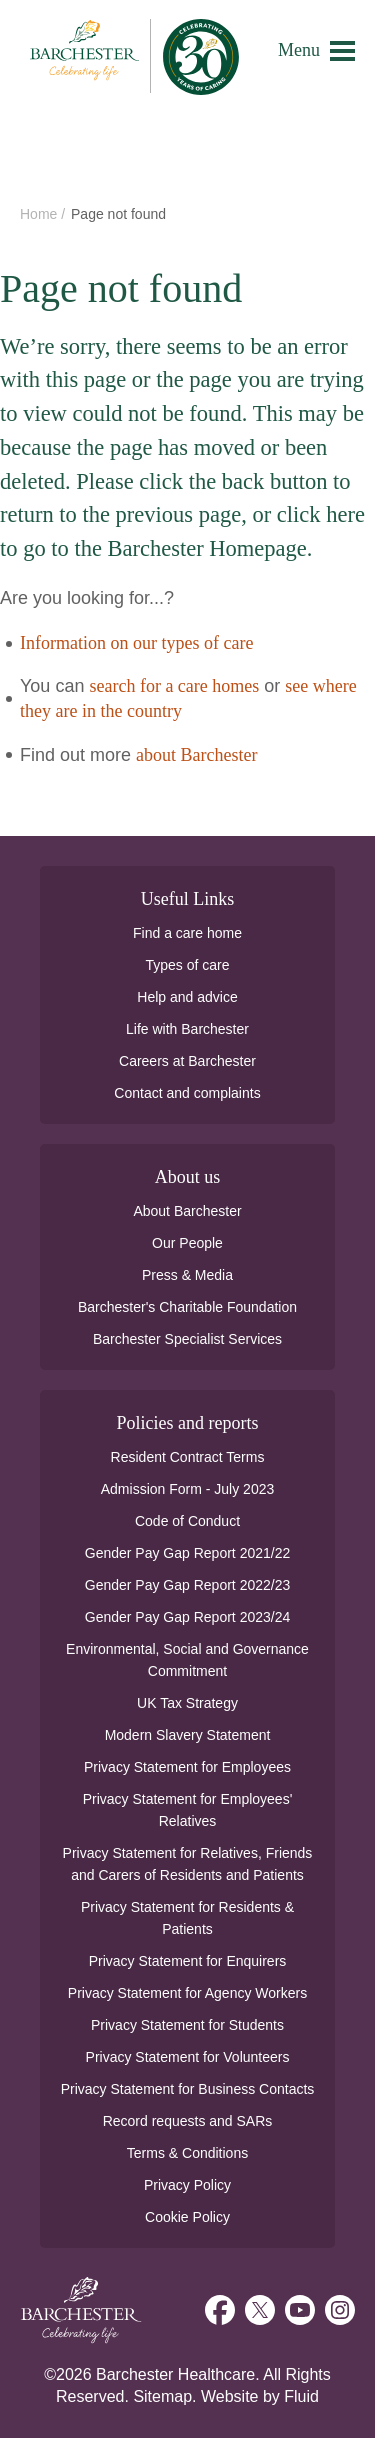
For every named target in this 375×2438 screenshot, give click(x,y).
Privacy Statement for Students (187, 2025)
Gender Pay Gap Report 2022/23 (187, 1585)
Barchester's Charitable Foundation (187, 1307)
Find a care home (187, 933)
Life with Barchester (187, 1029)
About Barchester (187, 1211)
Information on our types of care (136, 643)
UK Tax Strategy (187, 1703)
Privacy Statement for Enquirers (188, 1961)
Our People (187, 1243)
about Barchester (196, 755)
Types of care (187, 965)
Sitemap (162, 2396)
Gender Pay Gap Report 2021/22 (187, 1553)
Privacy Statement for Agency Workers (187, 1993)
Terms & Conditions (187, 2153)
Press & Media (187, 1275)
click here (321, 514)
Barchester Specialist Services (187, 1339)
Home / (44, 214)
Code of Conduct (187, 1521)
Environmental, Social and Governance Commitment (187, 1660)
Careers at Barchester (187, 1061)
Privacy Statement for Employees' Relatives (188, 1810)
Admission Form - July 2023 (188, 1489)
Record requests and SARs (188, 2121)
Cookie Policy (187, 2217)
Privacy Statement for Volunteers (188, 2057)
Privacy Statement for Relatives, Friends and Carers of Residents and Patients (188, 1864)
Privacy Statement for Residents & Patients (187, 1918)
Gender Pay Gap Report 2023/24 (187, 1617)
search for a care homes (174, 686)
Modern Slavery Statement (188, 1735)
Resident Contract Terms (188, 1457)
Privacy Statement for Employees (187, 1767)
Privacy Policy (187, 2185)
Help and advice (187, 997)
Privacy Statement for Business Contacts (188, 2089)
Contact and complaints (187, 1093)
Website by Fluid (260, 2396)
